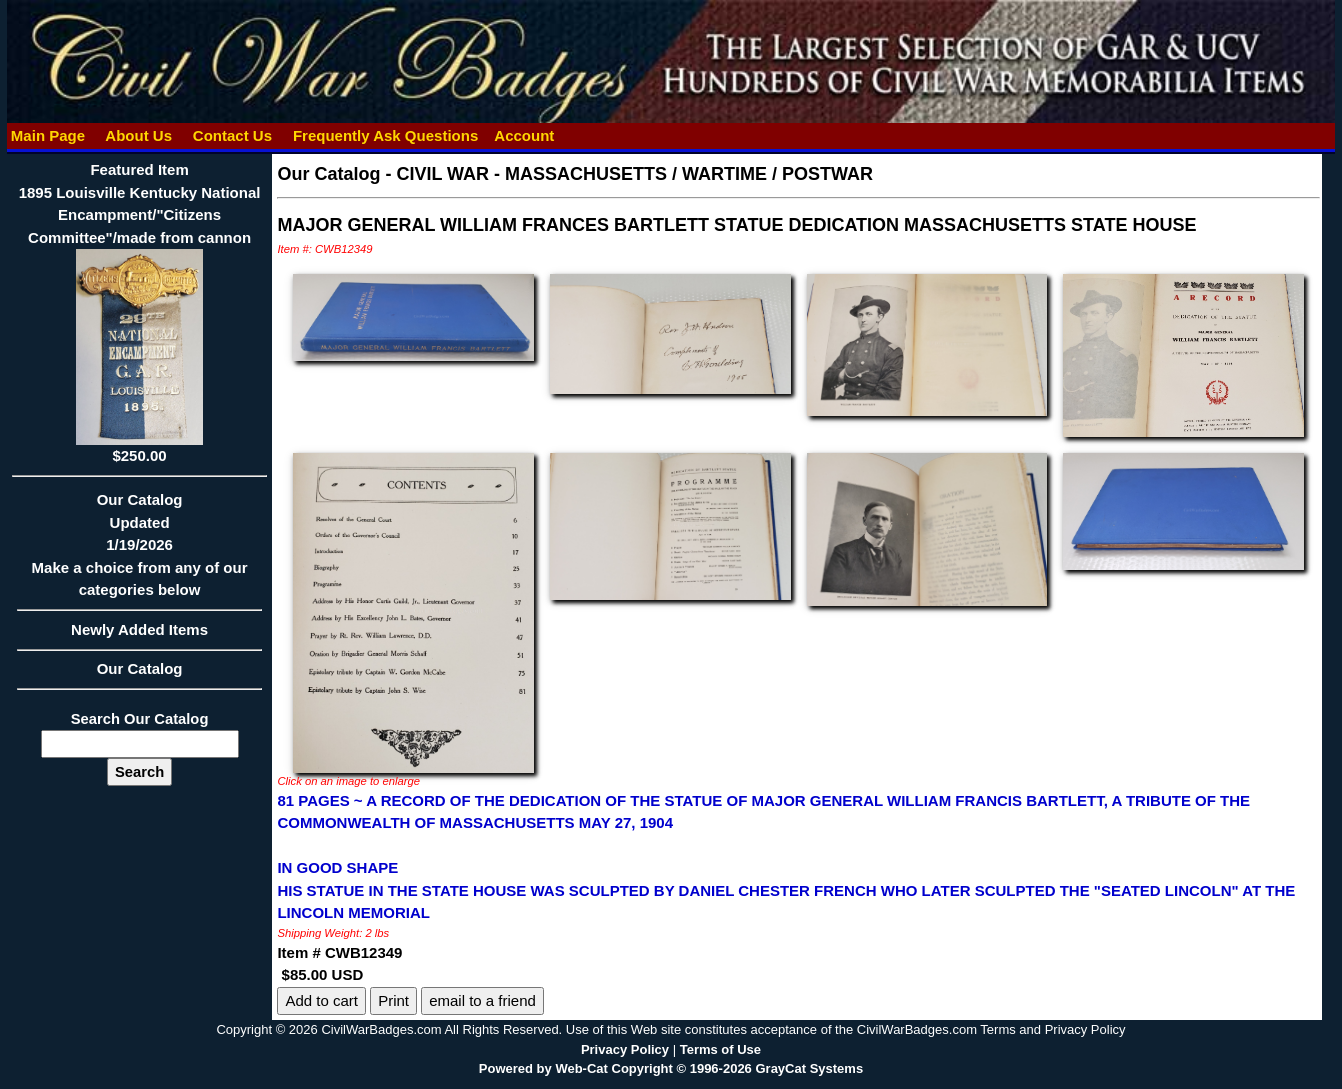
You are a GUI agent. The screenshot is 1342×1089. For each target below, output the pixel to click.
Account (524, 135)
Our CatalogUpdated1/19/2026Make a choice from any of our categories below (140, 551)
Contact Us (233, 135)
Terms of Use (720, 1049)
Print (393, 1000)
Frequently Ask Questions (386, 135)
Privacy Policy (625, 1049)
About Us (139, 135)
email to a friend (482, 1000)
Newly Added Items (140, 636)
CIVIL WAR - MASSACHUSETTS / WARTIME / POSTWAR (634, 174)
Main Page (48, 135)
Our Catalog (140, 668)
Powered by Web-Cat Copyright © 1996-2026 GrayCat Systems (671, 1068)
